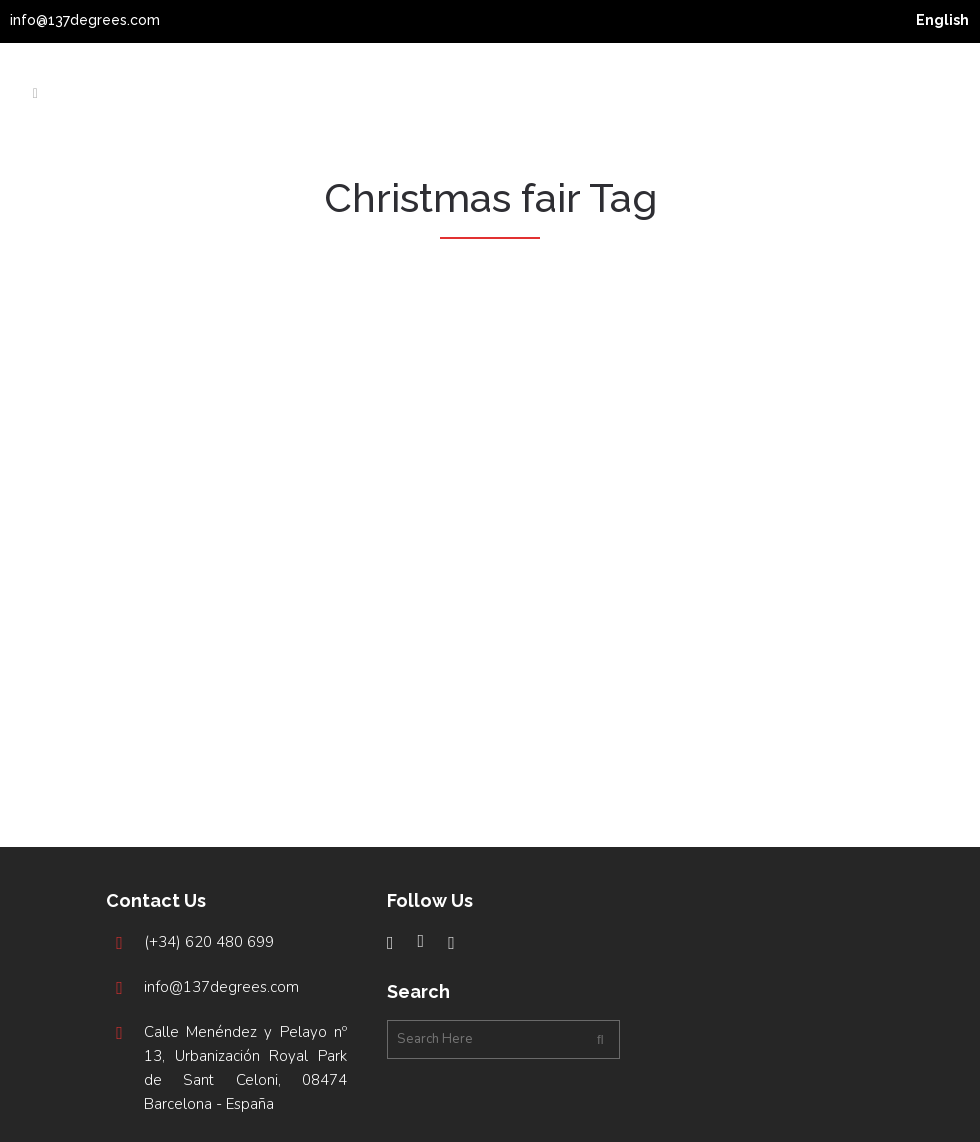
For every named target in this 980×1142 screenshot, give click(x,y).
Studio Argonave (526, 1115)
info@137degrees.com (85, 20)
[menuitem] (942, 20)
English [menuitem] (942, 20)
